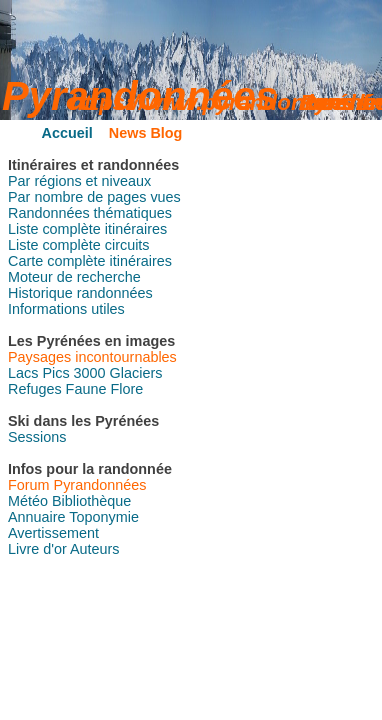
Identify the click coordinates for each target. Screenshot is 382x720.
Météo (28, 501)
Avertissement (53, 533)
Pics (55, 373)
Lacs (23, 373)
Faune (86, 389)
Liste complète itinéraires (87, 229)
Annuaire (37, 517)
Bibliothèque (91, 501)
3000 (90, 373)
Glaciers (136, 373)
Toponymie (104, 517)
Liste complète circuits (79, 245)
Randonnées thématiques (90, 213)
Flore (126, 389)
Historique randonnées (80, 293)
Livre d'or (37, 549)
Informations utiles (66, 309)
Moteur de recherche (74, 277)
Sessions (37, 437)
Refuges (35, 389)
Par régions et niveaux (79, 181)
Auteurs (95, 549)
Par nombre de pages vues (94, 197)
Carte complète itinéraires (90, 261)
